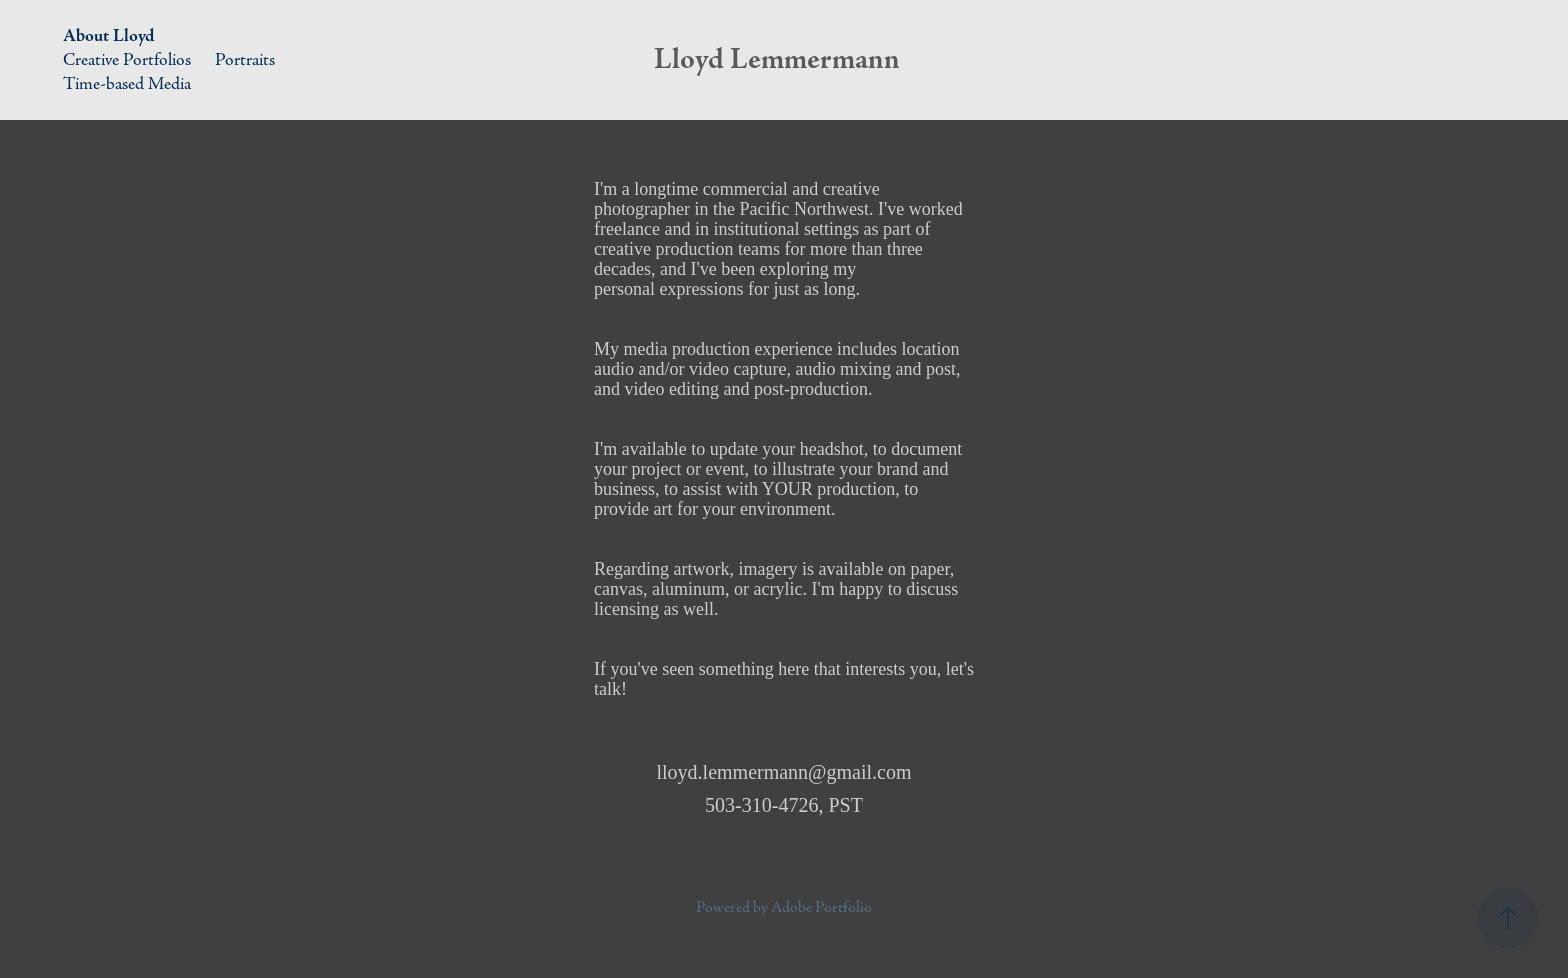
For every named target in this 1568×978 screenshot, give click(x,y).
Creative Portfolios (127, 59)
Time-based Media (127, 83)
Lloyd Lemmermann (777, 59)
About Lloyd (109, 35)
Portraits (245, 59)
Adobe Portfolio (821, 907)
